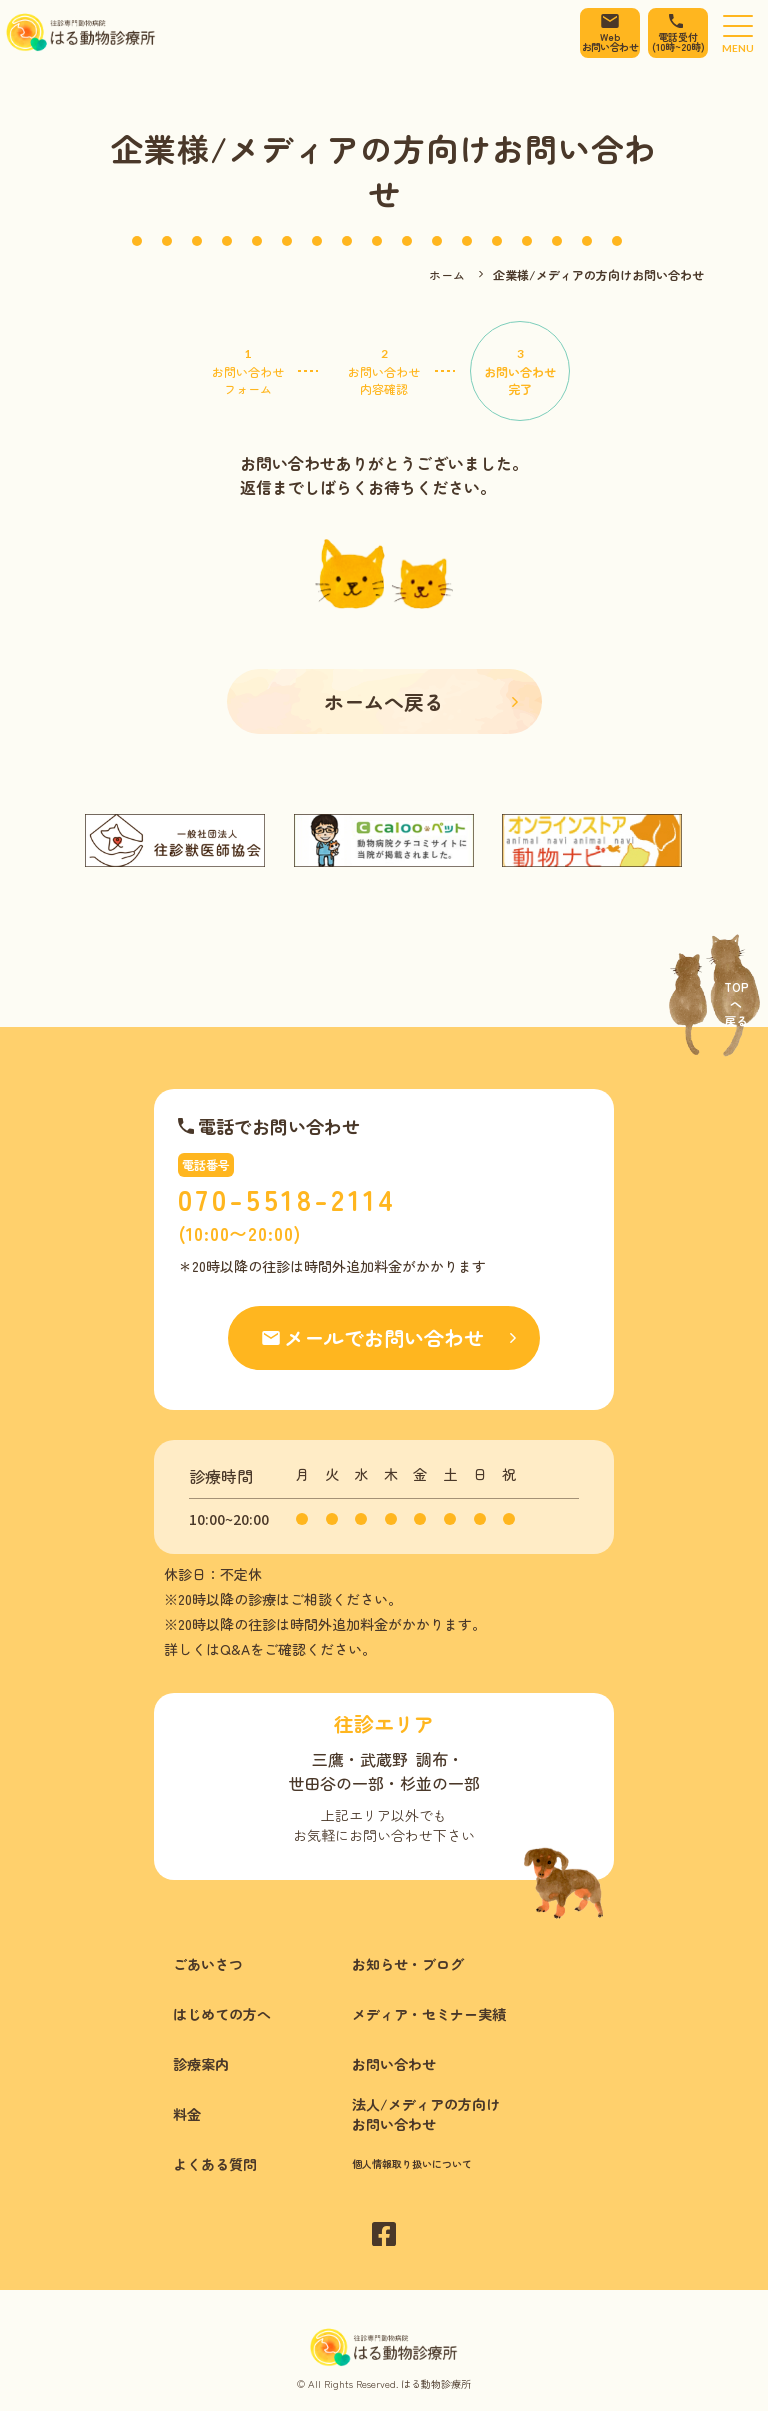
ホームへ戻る (384, 701)
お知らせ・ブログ (408, 1964)
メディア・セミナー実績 (429, 2014)
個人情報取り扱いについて (412, 2163)
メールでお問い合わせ (384, 1337)
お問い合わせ (394, 2064)
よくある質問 (215, 2164)
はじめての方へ (222, 2014)
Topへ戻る (736, 1004)
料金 (187, 2114)
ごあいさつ (208, 1964)
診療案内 (201, 2064)
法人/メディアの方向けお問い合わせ (426, 2114)
